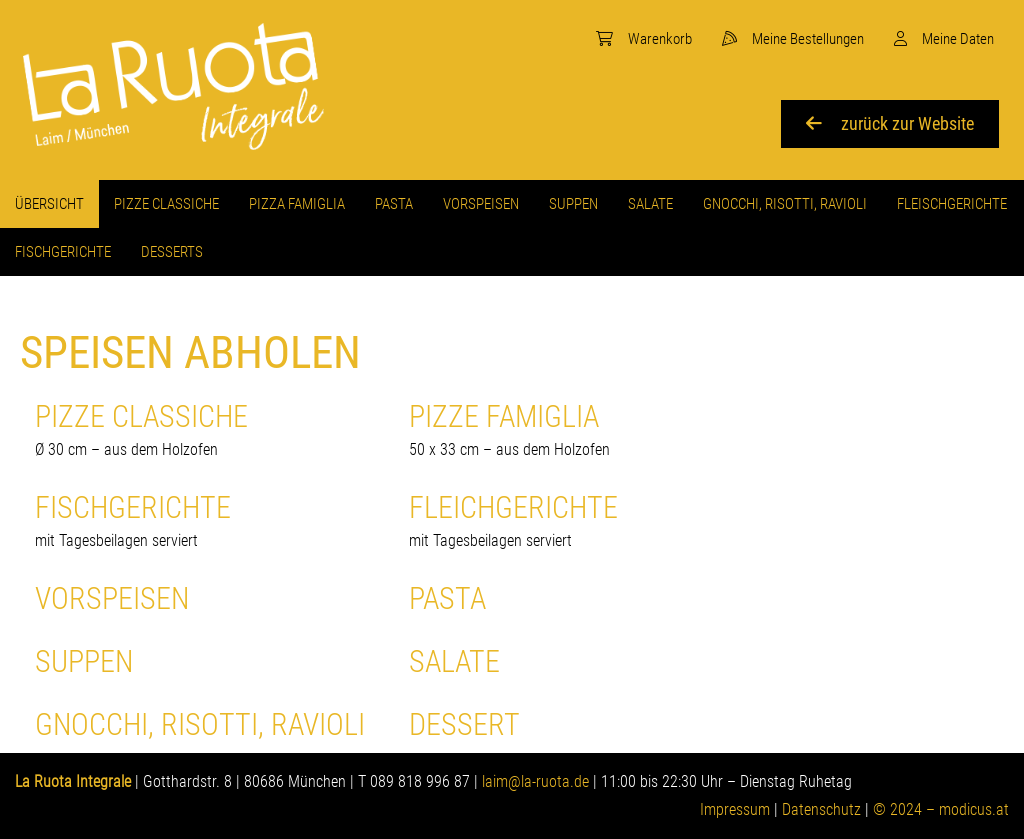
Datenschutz (821, 809)
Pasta (447, 598)
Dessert (464, 724)
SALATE (454, 661)
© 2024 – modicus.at (941, 809)
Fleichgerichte (581, 522)
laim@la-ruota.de (535, 781)
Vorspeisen (112, 598)
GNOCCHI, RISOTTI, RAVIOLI (200, 724)
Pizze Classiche (207, 431)
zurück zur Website (890, 123)
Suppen (84, 661)
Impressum (735, 809)
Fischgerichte (207, 522)
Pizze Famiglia (581, 431)
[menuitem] (644, 39)
